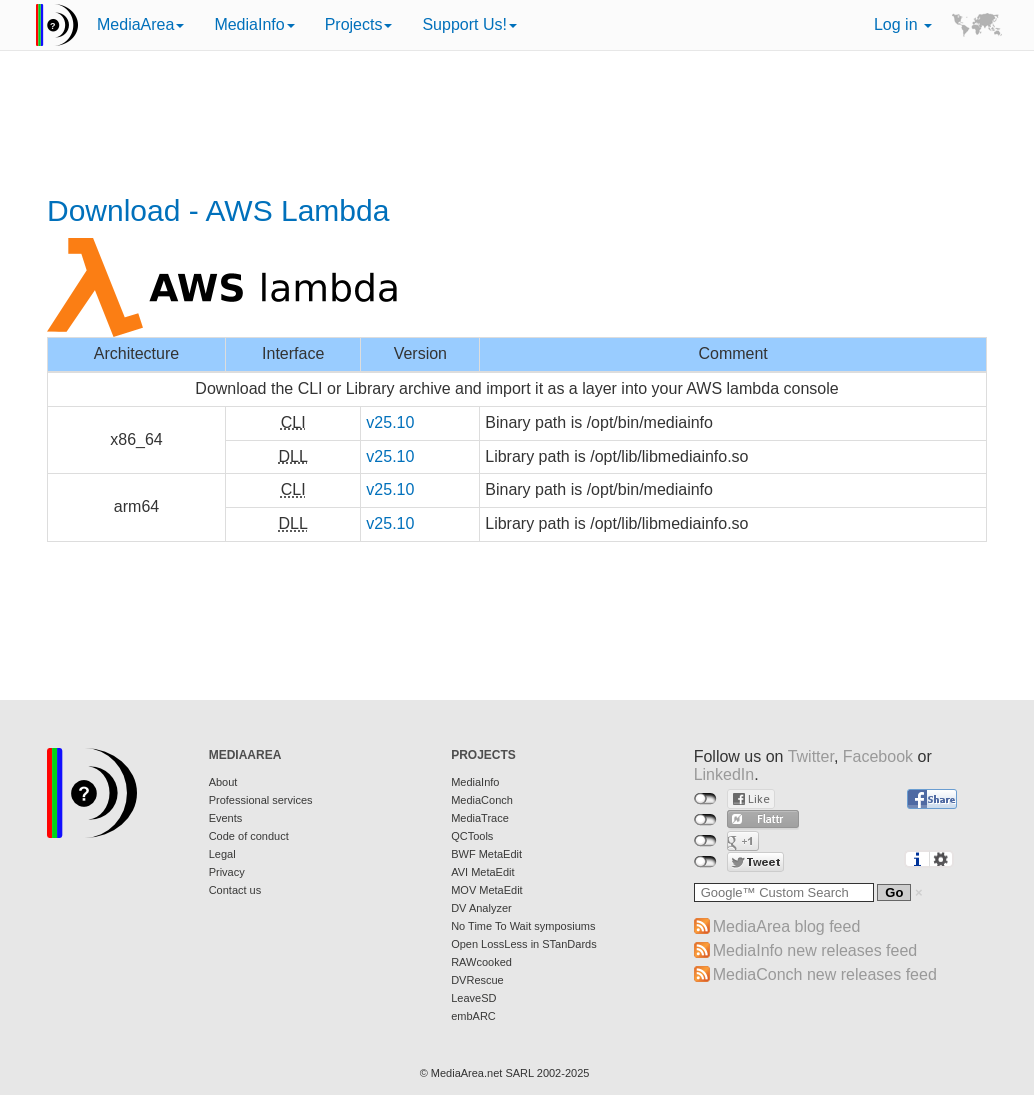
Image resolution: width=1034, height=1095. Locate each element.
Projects (359, 24)
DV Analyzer (481, 908)
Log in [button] (903, 24)
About (223, 782)
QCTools (472, 836)
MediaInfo (254, 24)
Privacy (227, 872)
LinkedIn (724, 774)
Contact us (235, 890)
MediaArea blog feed (787, 926)
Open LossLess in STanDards (524, 944)
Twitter (811, 756)
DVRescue (477, 980)
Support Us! (469, 24)
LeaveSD (473, 998)
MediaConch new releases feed (825, 974)
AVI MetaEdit (482, 872)
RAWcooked (481, 962)
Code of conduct (249, 836)
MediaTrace (480, 818)
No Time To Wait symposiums (523, 926)
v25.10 (390, 422)
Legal (222, 854)
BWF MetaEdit (486, 854)
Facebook (878, 756)
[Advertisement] (517, 125)
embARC (473, 1016)
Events (226, 818)
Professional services (261, 800)
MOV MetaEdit (487, 890)
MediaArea (140, 24)
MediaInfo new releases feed (815, 950)
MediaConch (482, 800)
